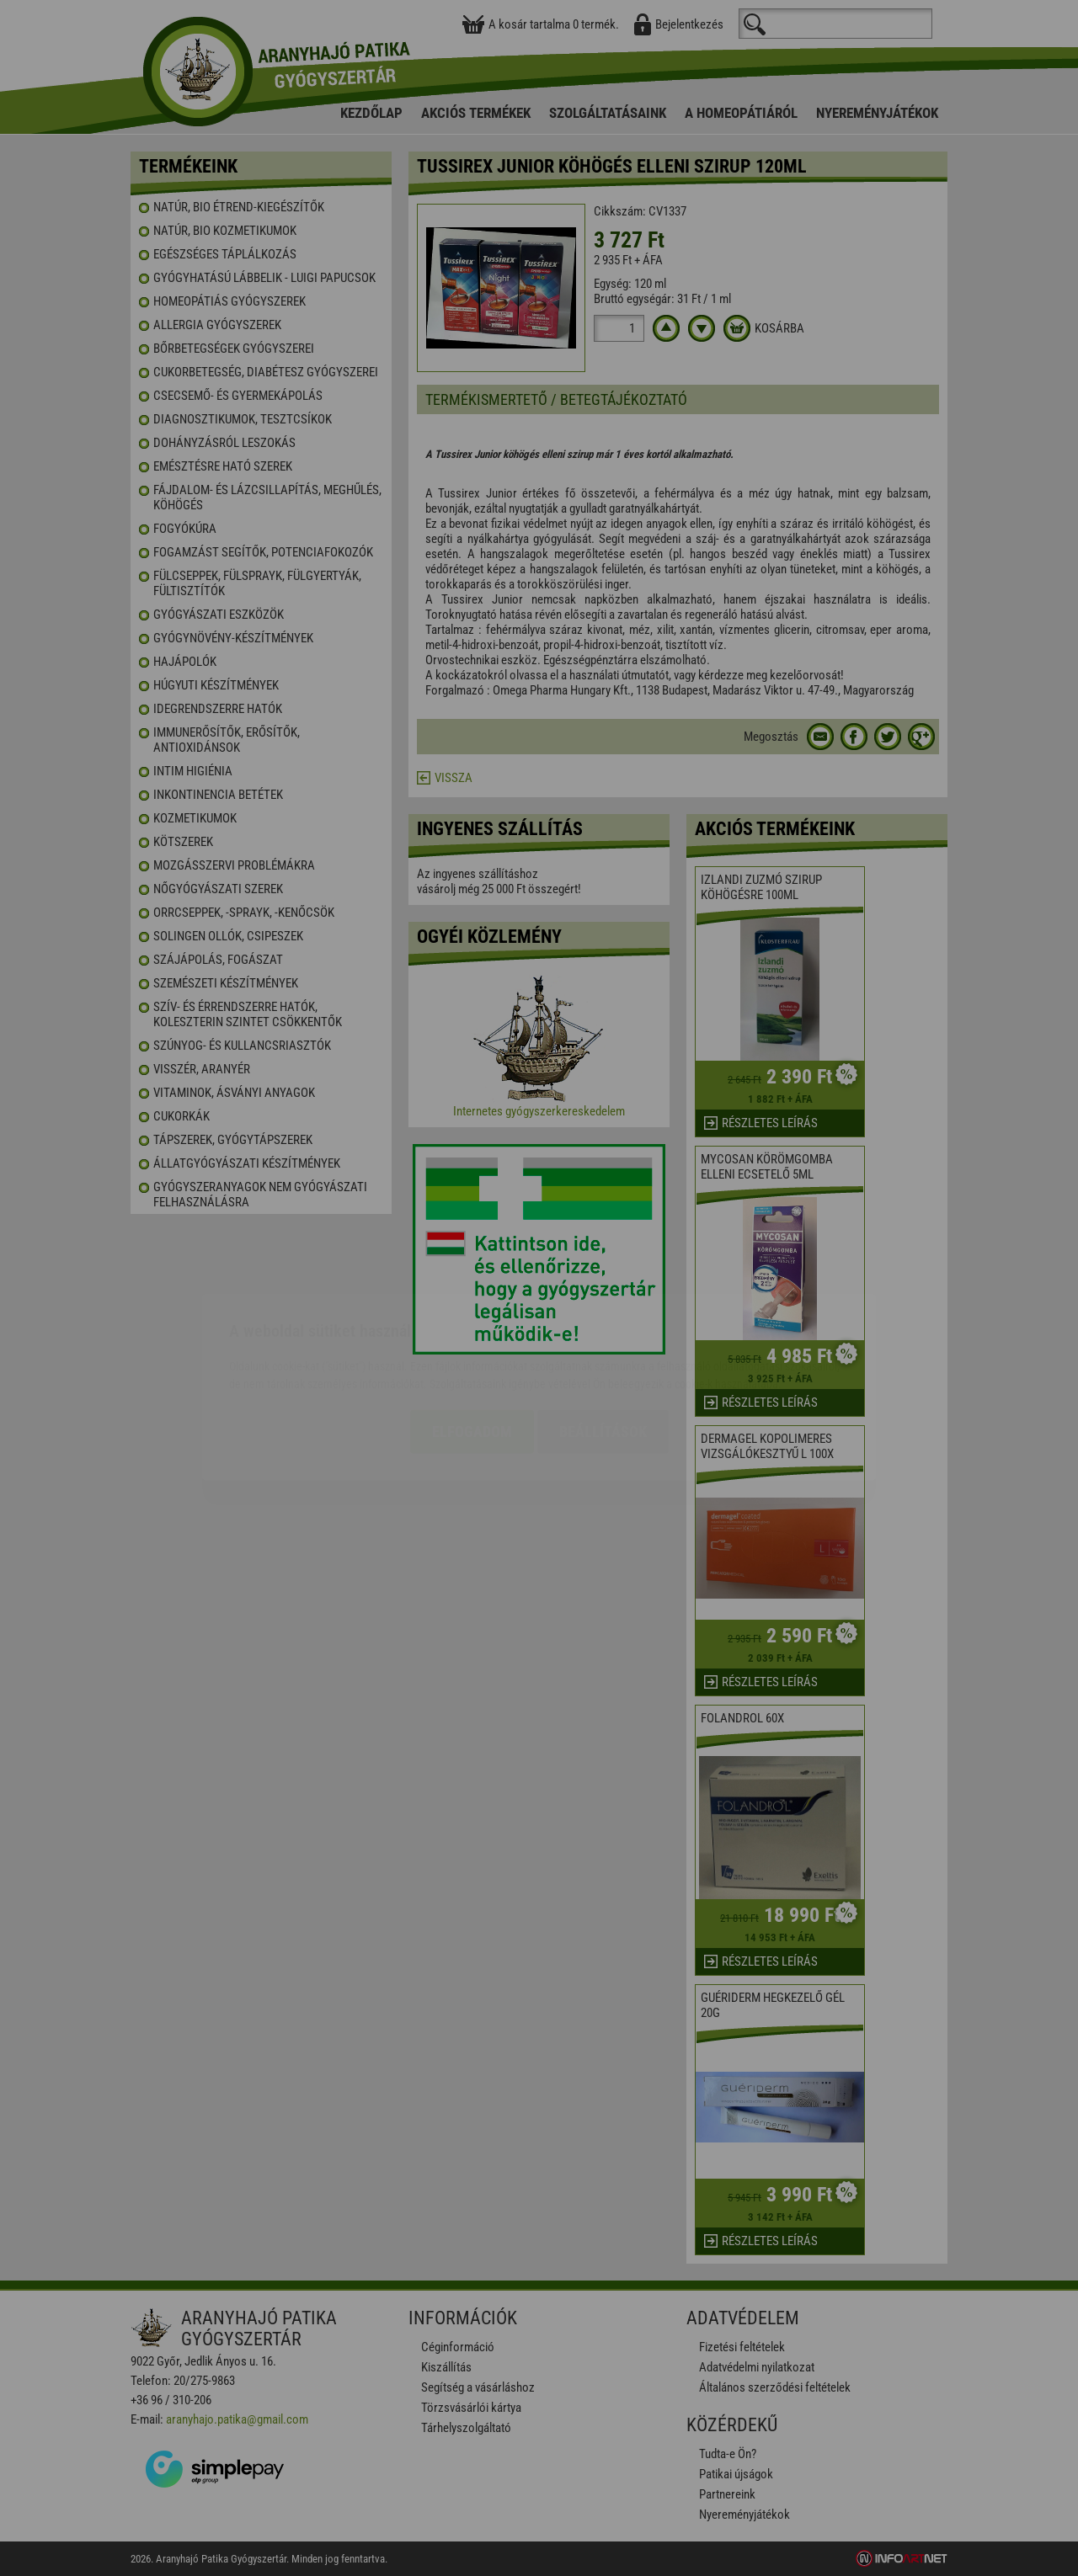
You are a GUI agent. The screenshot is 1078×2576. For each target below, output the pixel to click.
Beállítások (603, 1332)
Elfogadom (472, 1332)
